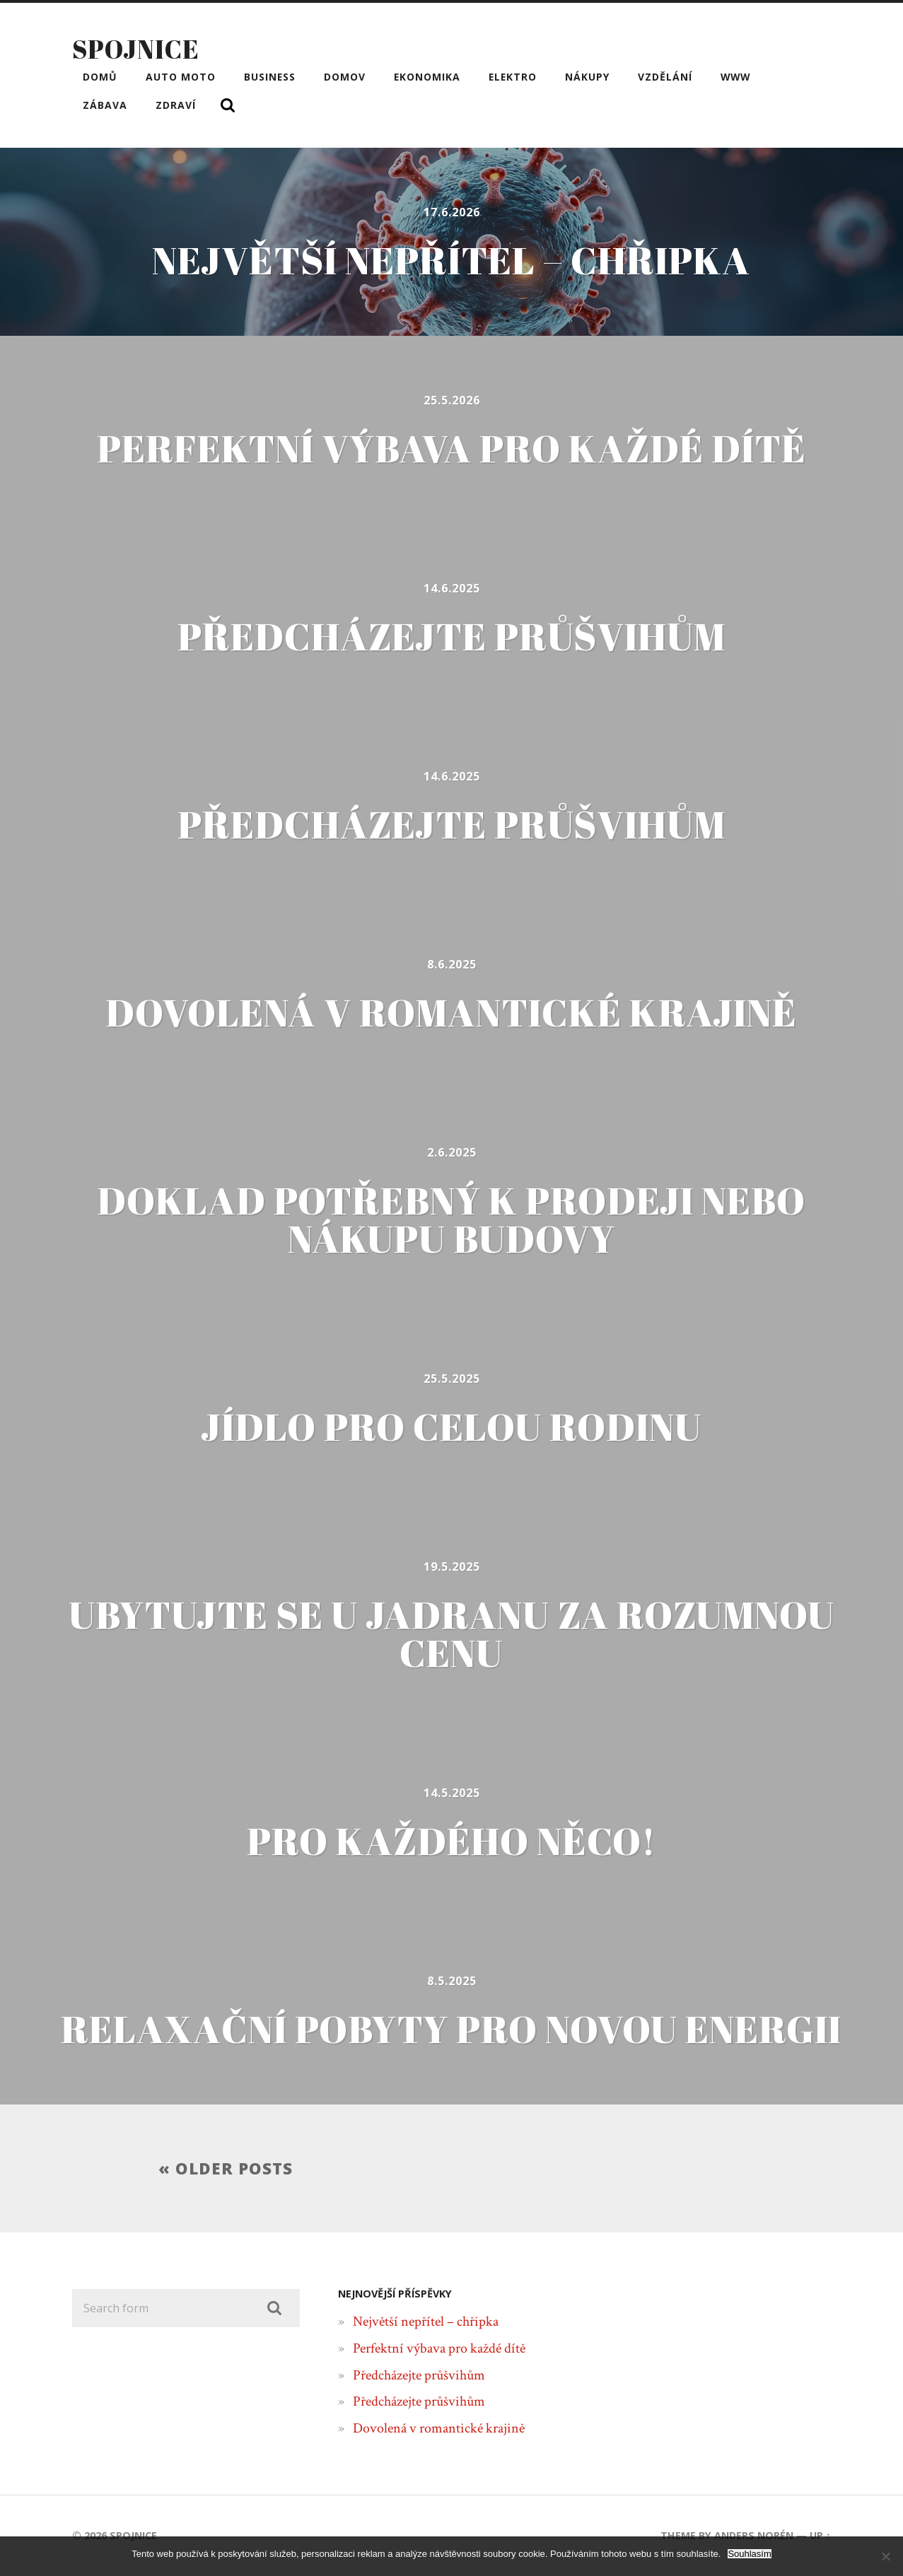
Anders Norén (753, 2535)
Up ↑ (820, 2535)
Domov (345, 76)
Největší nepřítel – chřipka (426, 2321)
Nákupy (587, 76)
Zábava (105, 105)
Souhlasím (749, 2553)
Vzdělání (665, 76)
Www (735, 76)
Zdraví (176, 105)
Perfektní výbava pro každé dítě (439, 2348)
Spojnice (135, 49)
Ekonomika (427, 76)
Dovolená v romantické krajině (439, 2428)
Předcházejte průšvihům (419, 2375)
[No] (885, 2556)
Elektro (513, 76)
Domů (100, 76)
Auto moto (181, 76)
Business (270, 76)
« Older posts (225, 2168)
